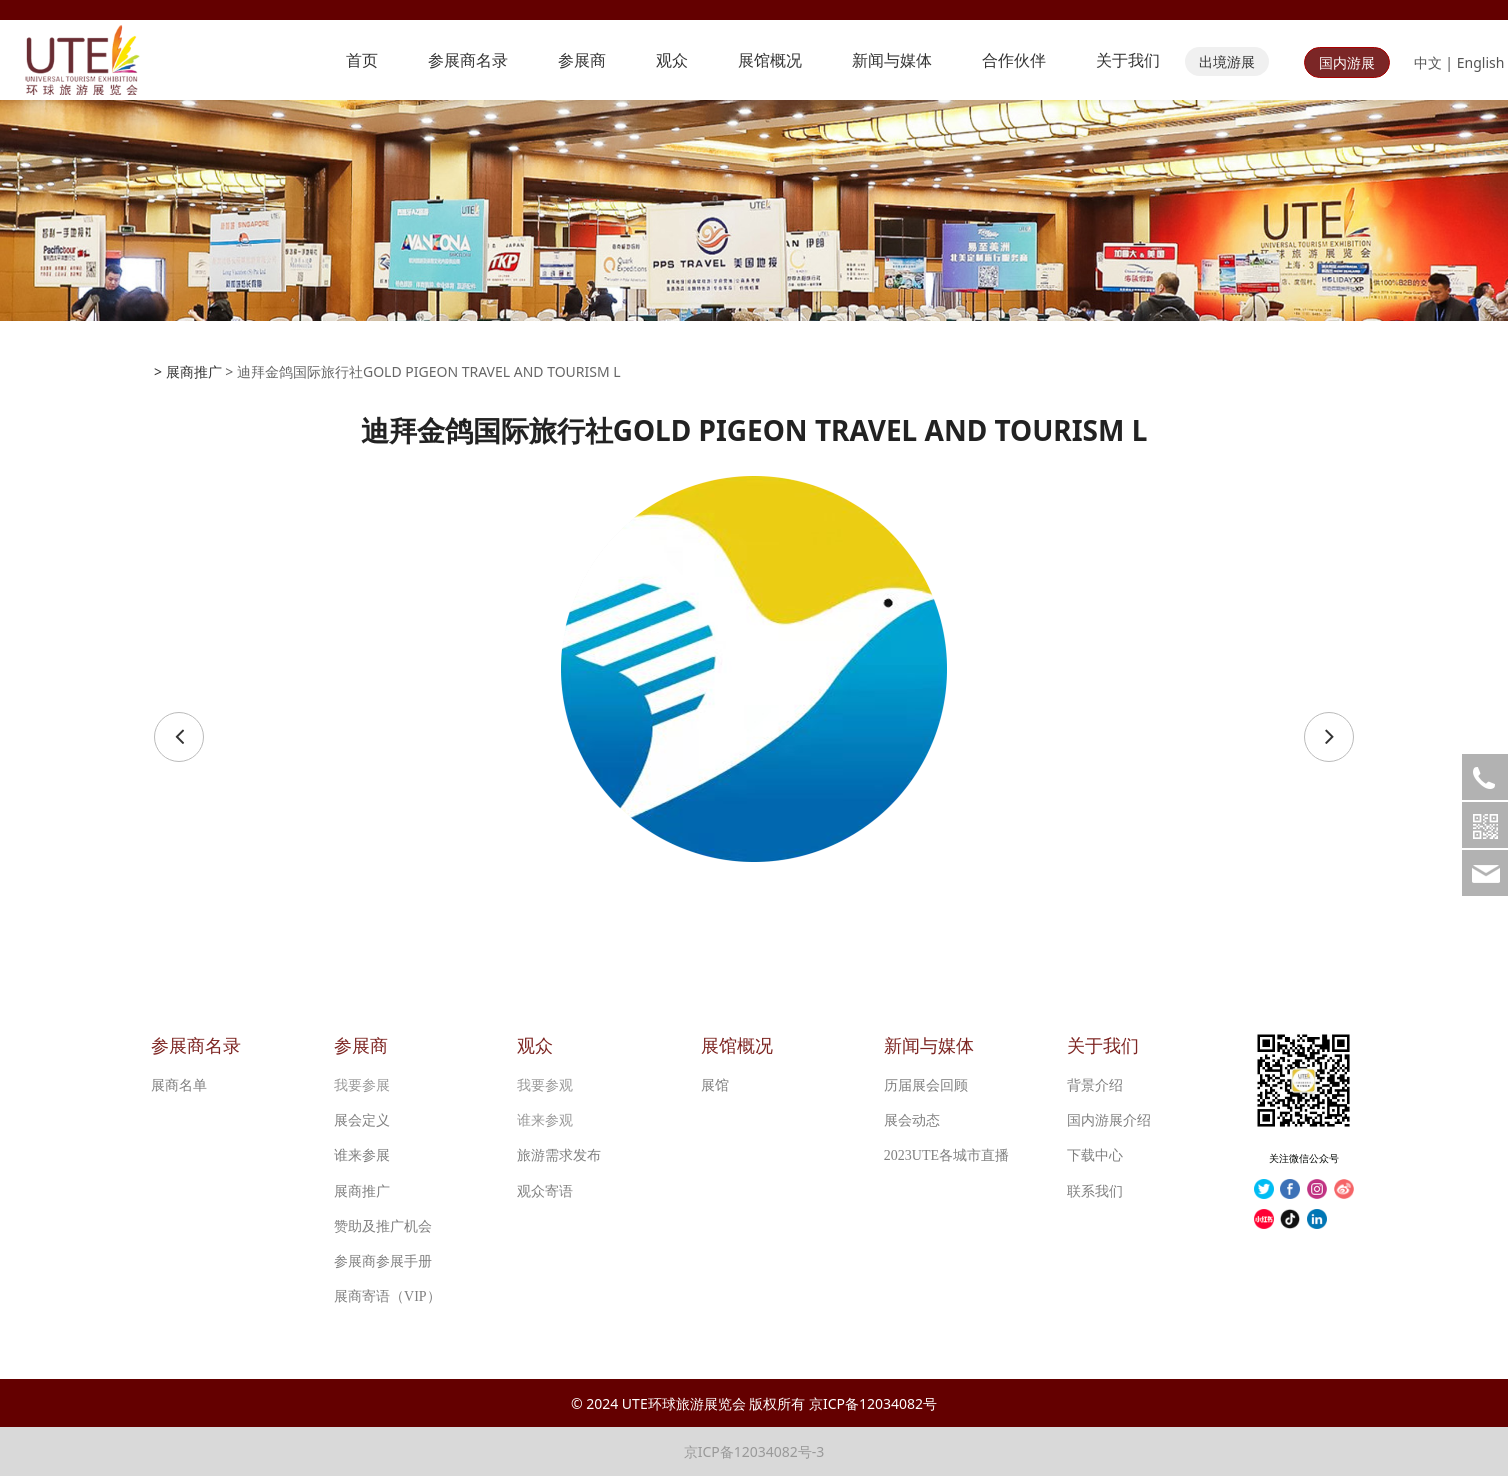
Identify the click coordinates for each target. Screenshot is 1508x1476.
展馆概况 (770, 60)
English (1481, 62)
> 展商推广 (188, 371)
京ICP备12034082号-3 (754, 1451)
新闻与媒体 (892, 60)
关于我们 (1128, 60)
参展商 (582, 60)
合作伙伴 (1014, 60)
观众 (672, 60)
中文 (1428, 62)
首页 (362, 60)
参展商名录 (468, 60)
